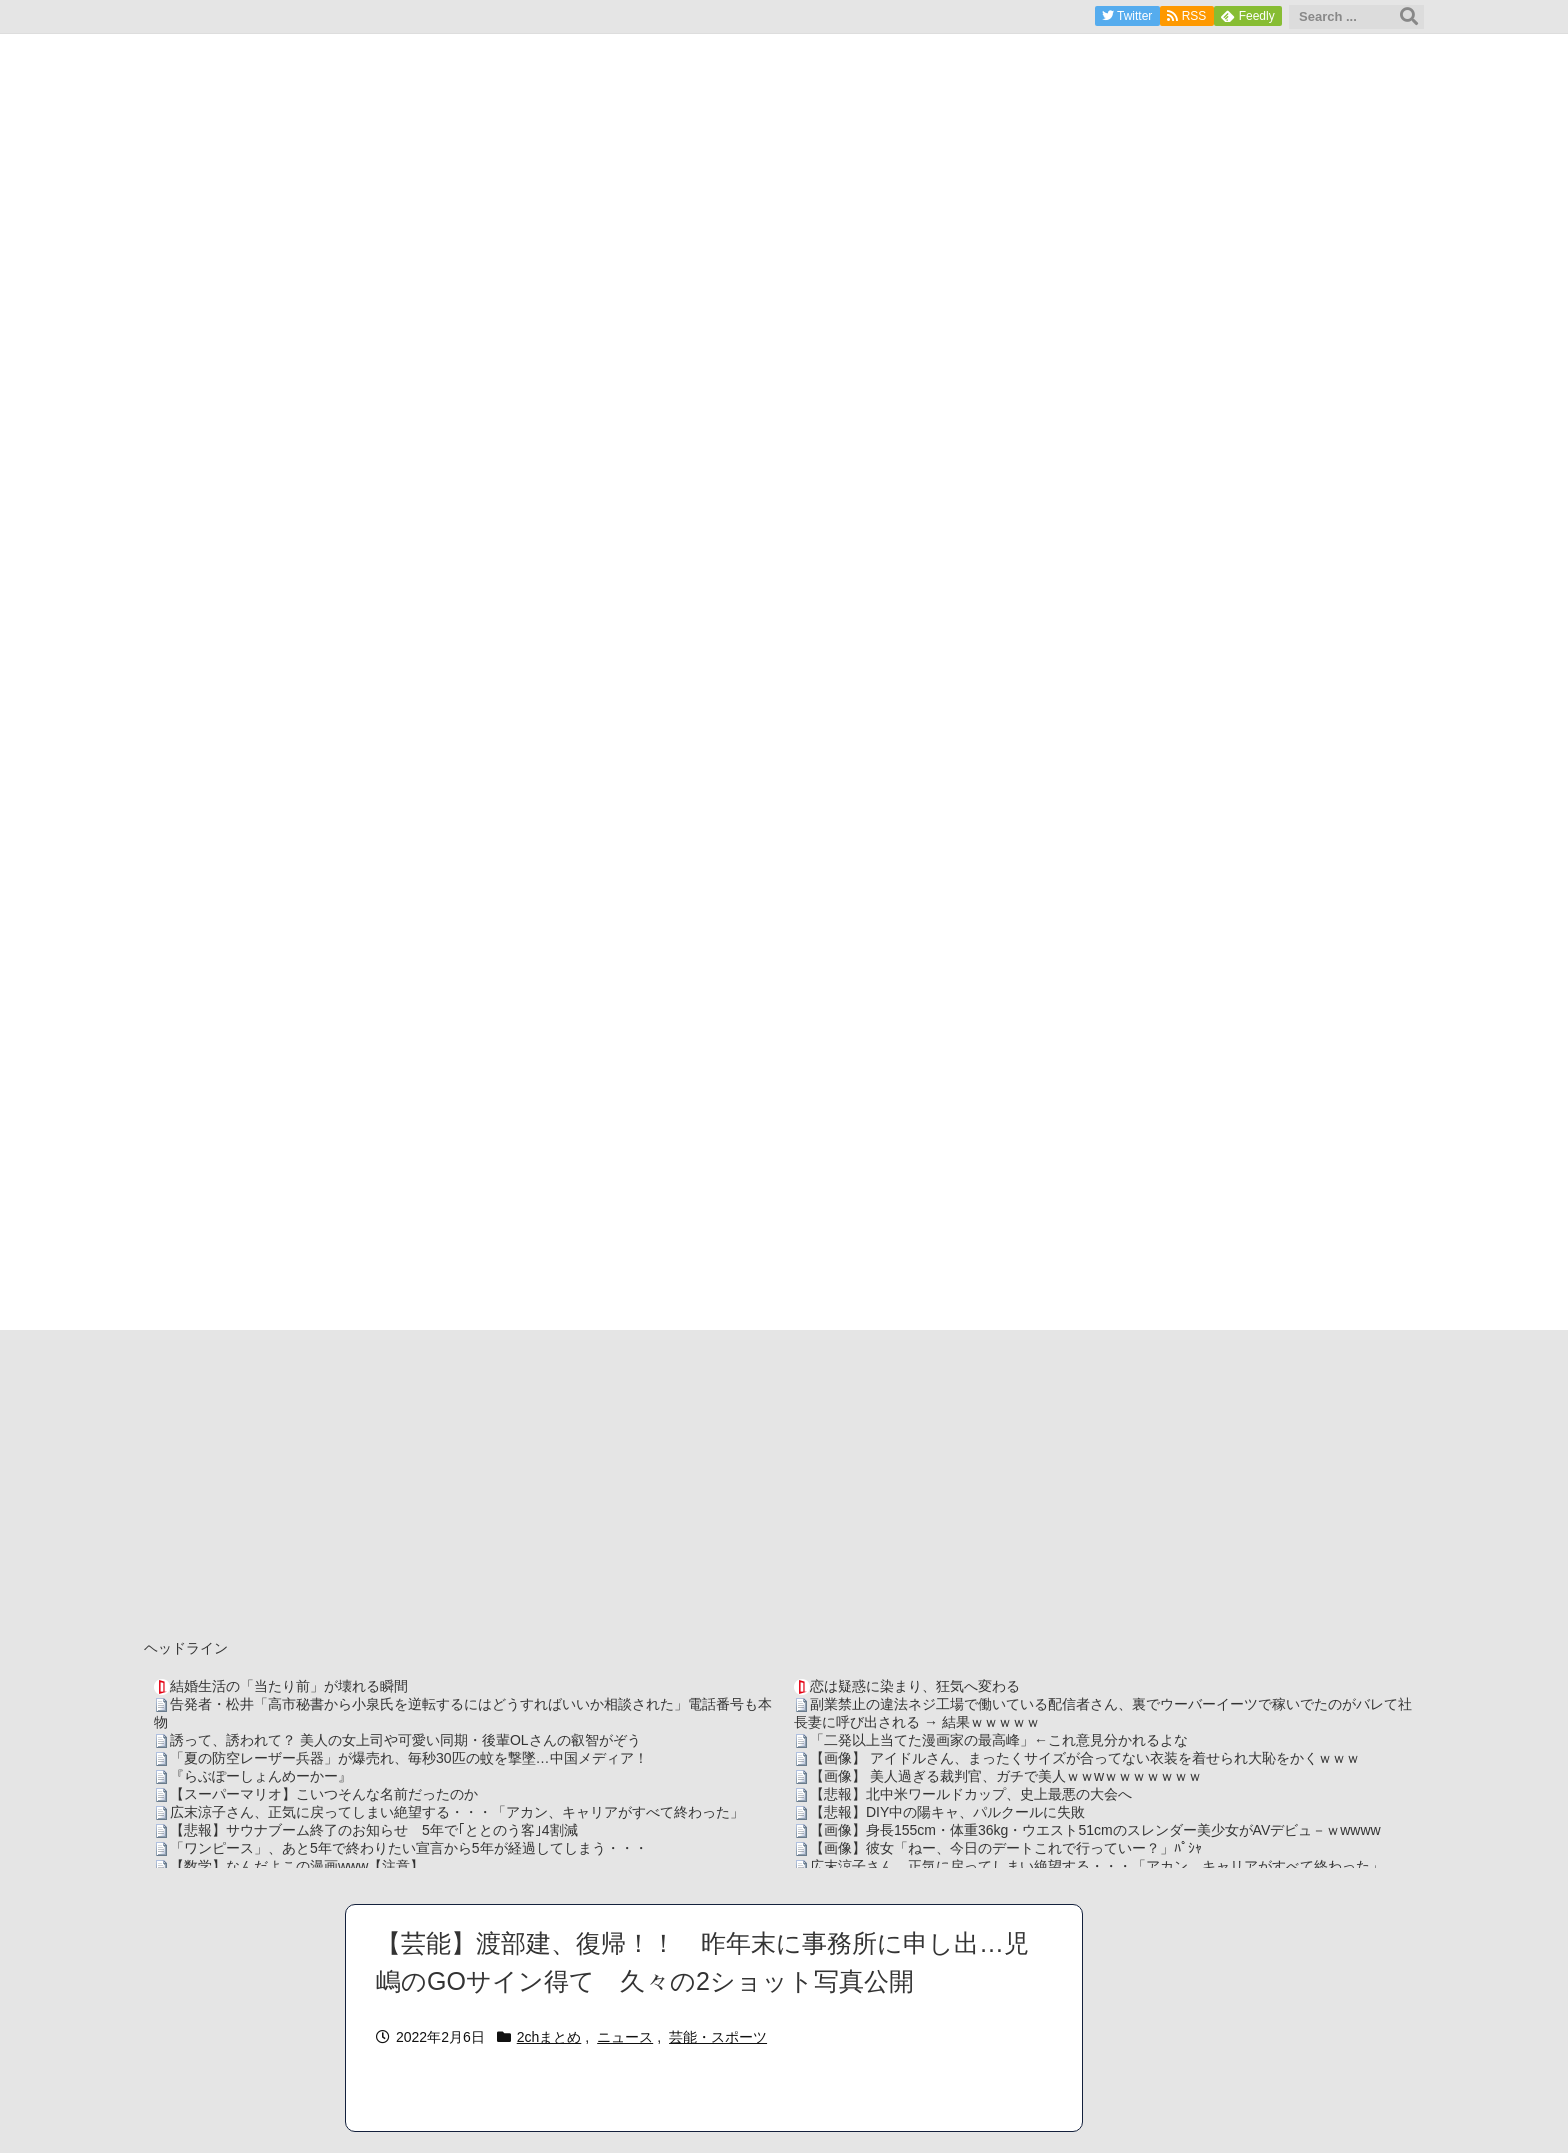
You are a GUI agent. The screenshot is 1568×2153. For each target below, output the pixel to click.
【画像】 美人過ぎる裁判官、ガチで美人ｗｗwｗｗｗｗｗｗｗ (1006, 1776)
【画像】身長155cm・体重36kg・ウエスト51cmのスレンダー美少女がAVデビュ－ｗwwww (1095, 1830)
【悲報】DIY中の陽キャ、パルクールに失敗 (947, 1812)
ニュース (625, 2037)
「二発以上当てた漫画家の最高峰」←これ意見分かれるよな (999, 1740)
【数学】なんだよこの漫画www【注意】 (297, 1866)
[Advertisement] (784, 1480)
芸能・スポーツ (718, 2037)
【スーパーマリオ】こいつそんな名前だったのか (324, 1794)
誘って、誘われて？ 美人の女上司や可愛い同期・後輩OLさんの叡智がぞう (405, 1740)
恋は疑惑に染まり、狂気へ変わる (915, 1686)
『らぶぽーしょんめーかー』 (261, 1776)
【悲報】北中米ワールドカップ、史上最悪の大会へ (971, 1794)
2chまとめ (549, 2037)
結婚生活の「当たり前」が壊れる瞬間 (289, 1686)
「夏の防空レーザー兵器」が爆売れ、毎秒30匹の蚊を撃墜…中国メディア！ (409, 1758)
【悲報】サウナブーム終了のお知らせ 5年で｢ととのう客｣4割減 (374, 1830)
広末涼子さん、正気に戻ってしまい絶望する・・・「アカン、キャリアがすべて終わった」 (457, 1812)
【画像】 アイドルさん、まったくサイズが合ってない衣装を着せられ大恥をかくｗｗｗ (1085, 1758)
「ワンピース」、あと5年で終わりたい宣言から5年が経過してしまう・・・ (409, 1848)
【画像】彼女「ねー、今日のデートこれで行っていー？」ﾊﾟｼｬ (1006, 1848)
